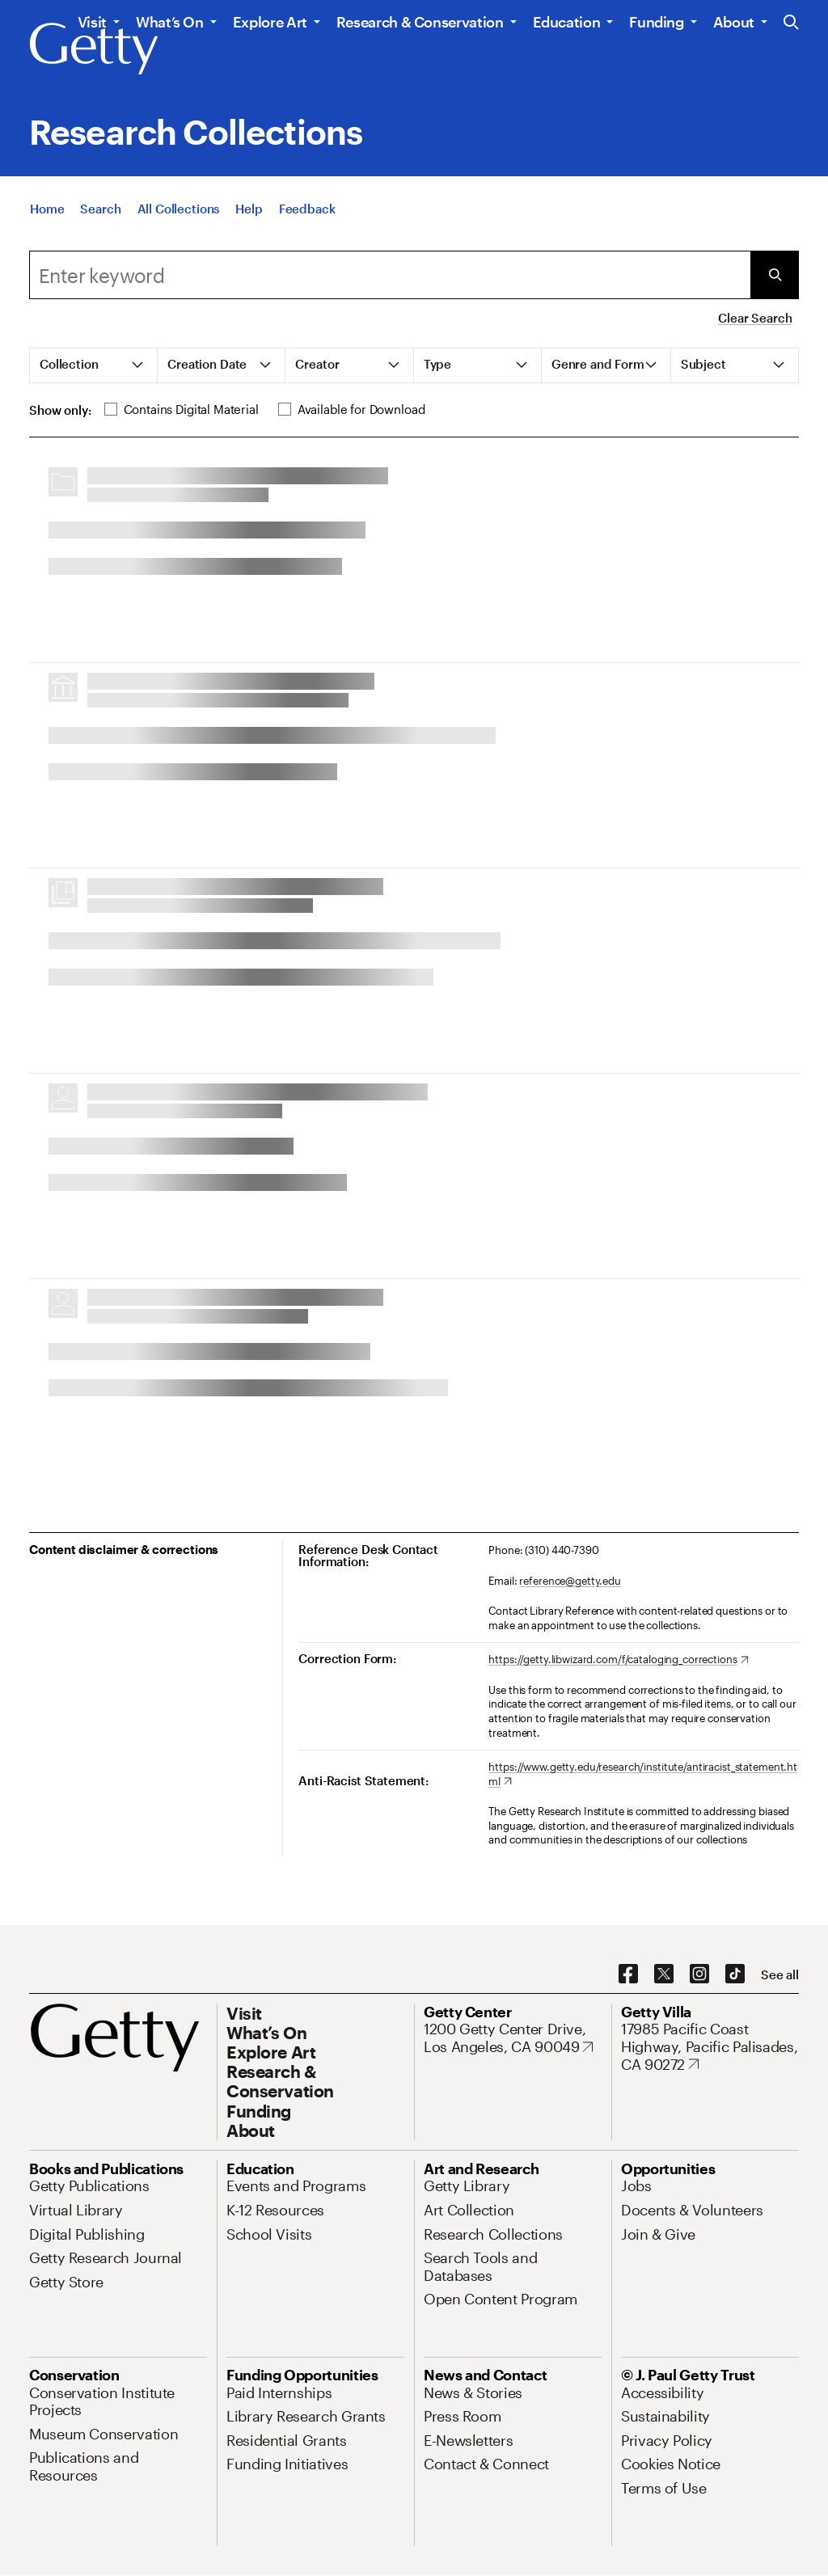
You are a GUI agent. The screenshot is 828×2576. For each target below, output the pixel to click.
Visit (92, 22)
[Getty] (93, 49)
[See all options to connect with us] (780, 1975)
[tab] (94, 365)
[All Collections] (178, 208)
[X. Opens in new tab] (664, 1974)
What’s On (170, 22)
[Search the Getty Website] (791, 23)
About (733, 22)
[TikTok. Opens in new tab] (735, 1974)
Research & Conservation (420, 22)
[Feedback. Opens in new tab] (307, 208)
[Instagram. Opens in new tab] (699, 1974)
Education (567, 22)
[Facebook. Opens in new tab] (628, 1974)
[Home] (47, 208)
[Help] (248, 208)
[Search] (100, 208)
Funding (656, 22)
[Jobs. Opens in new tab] (636, 2185)
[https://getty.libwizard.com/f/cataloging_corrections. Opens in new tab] (618, 1660)
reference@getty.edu (570, 1580)
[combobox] (389, 275)
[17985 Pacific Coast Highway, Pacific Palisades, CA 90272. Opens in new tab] (710, 2047)
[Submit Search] (774, 275)
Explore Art (270, 22)
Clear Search (755, 317)
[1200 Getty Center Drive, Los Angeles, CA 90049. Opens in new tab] (513, 2038)
